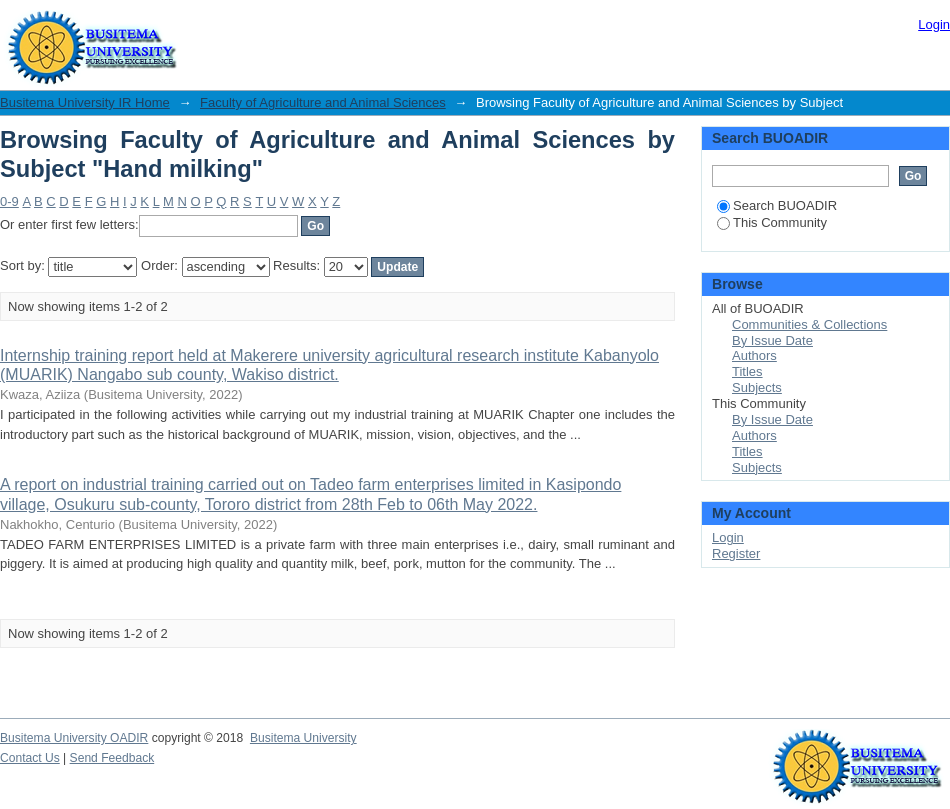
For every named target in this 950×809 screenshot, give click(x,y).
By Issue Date (772, 340)
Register (736, 553)
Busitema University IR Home (85, 102)
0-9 (9, 201)
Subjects (757, 387)
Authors (754, 355)
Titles (747, 371)
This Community (772, 222)
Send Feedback (112, 758)
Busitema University (303, 738)
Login (934, 24)
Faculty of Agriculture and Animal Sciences (323, 102)
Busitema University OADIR (74, 738)
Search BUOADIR (777, 205)
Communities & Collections (809, 324)
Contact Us (30, 758)
